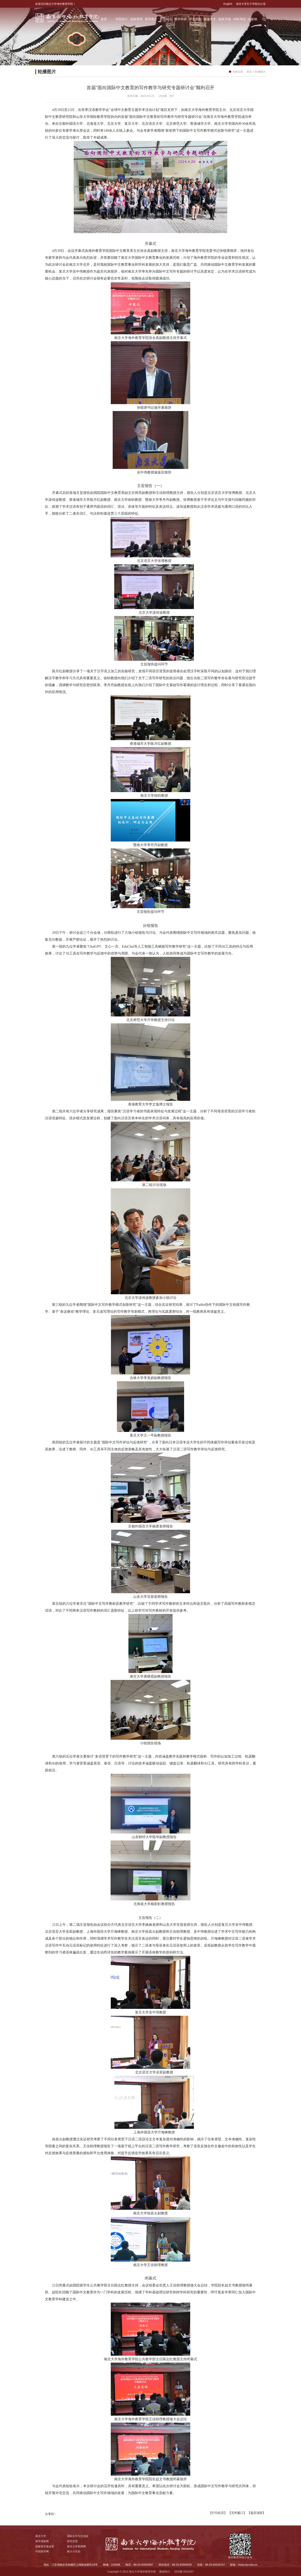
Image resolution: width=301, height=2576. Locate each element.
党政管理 (136, 19)
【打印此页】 (218, 2512)
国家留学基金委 (44, 2546)
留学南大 (151, 19)
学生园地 (195, 19)
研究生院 (72, 2541)
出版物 (252, 19)
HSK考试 (239, 19)
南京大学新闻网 (76, 2546)
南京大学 (40, 2536)
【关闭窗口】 (237, 2512)
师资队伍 (166, 19)
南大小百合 (73, 2551)
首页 (104, 19)
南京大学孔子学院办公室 (251, 3)
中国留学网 (42, 2551)
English (227, 3)
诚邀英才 (210, 19)
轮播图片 (260, 71)
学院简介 (122, 19)
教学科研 (180, 19)
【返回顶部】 (256, 2512)
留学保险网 (42, 2541)
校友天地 (224, 19)
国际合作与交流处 (77, 2536)
